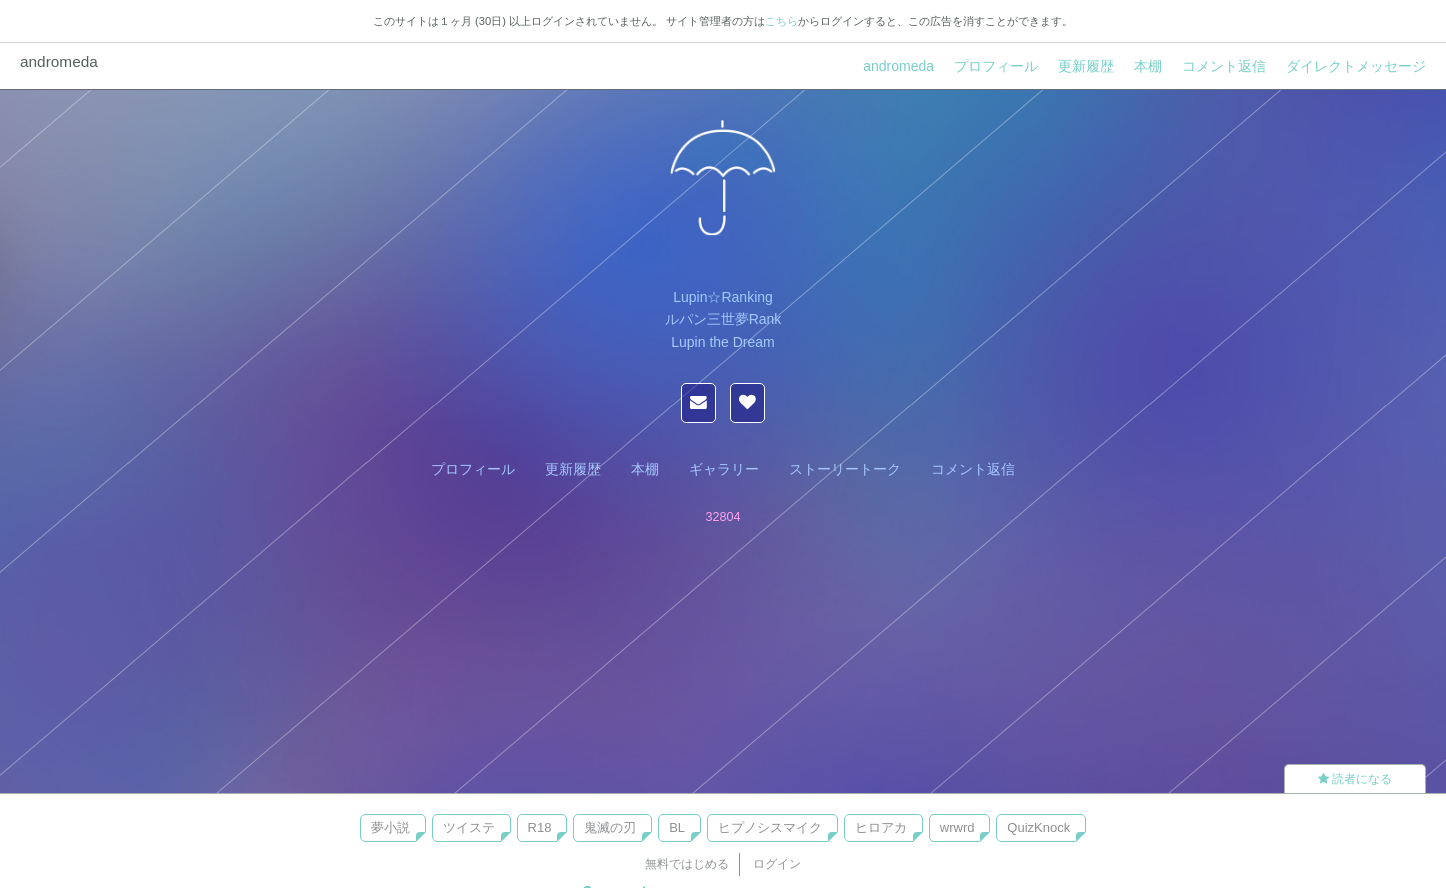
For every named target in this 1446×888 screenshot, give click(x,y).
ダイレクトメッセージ (1356, 66)
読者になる (1355, 779)
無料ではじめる (687, 864)
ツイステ (469, 827)
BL (677, 827)
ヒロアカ (881, 827)
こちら (781, 21)
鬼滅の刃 (610, 827)
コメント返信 (1224, 66)
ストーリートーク (845, 469)
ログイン (777, 864)
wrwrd (957, 827)
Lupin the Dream (723, 342)
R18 (540, 827)
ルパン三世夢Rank (723, 319)
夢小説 (390, 827)
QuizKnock (1038, 827)
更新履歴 (1086, 66)
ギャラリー (724, 469)
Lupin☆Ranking (723, 297)
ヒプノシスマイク (770, 827)
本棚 (1148, 66)
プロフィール (996, 66)
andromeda (898, 66)
